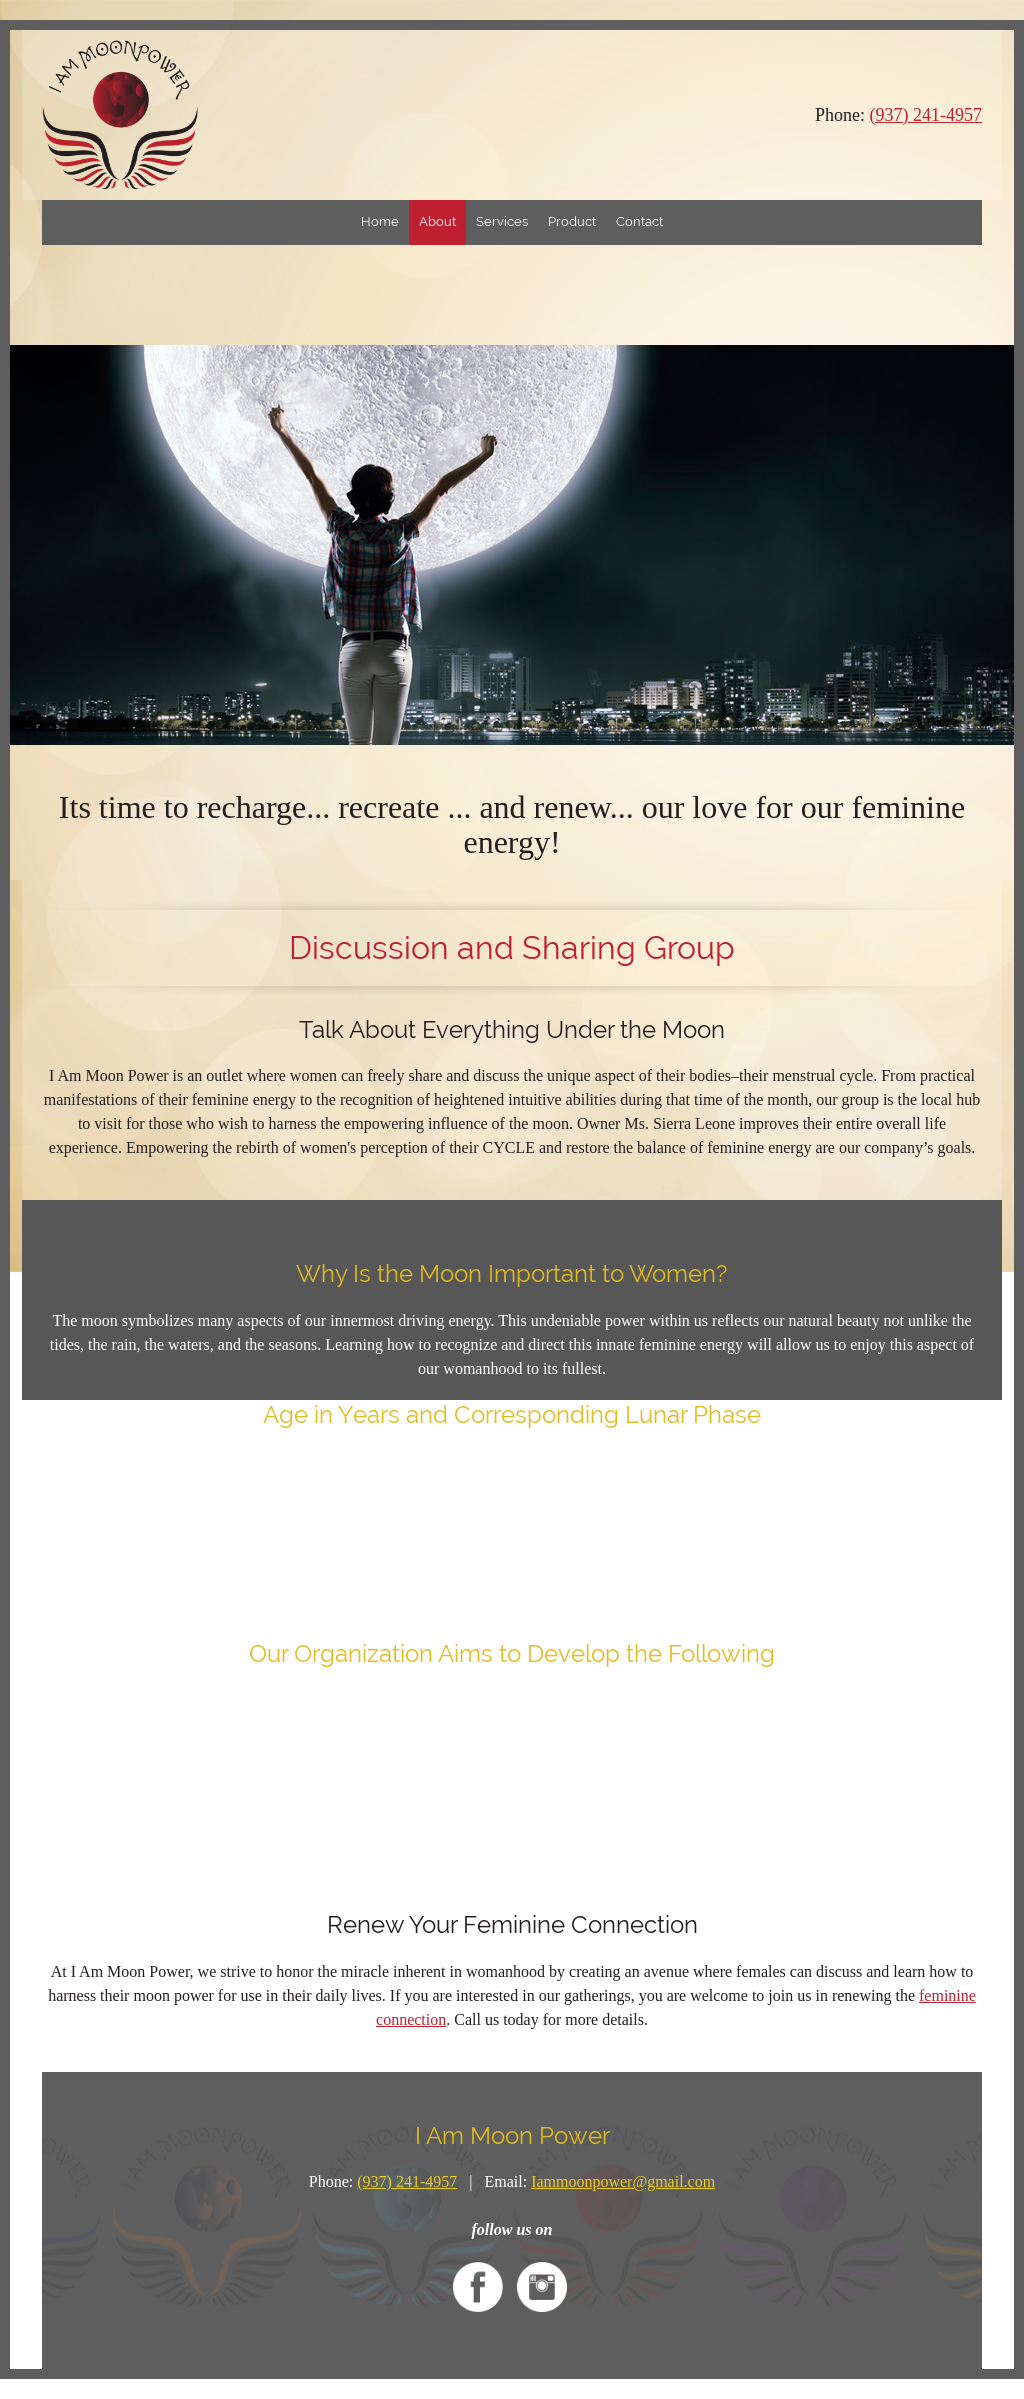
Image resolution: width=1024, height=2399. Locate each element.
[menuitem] (380, 222)
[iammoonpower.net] (120, 115)
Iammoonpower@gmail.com (623, 2181)
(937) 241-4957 (926, 115)
